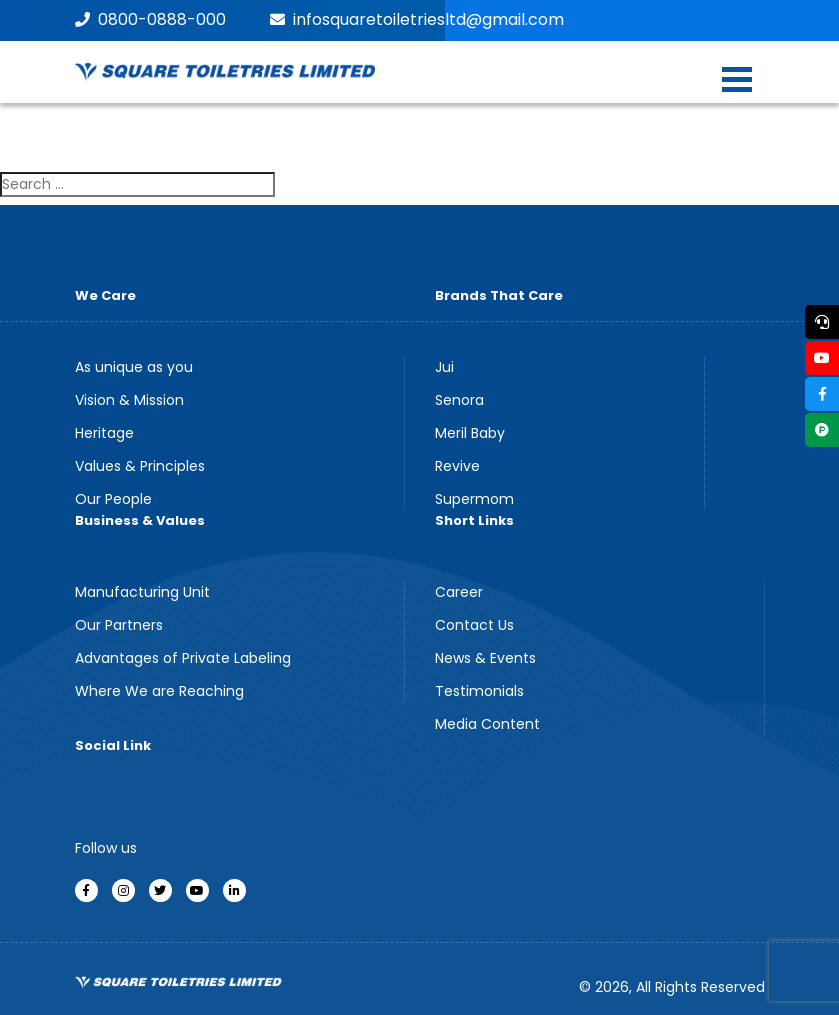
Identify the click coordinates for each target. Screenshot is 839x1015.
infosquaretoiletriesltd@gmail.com (417, 19)
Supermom (474, 499)
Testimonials (479, 691)
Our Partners (119, 625)
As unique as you (134, 367)
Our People (113, 499)
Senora (459, 400)
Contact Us (474, 625)
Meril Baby (470, 433)
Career (459, 592)
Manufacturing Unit (142, 592)
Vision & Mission (129, 400)
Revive (457, 466)
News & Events (485, 658)
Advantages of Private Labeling (183, 658)
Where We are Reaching (159, 691)
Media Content (487, 724)
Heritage (104, 433)
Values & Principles (140, 466)
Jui (444, 367)
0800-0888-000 (150, 19)
